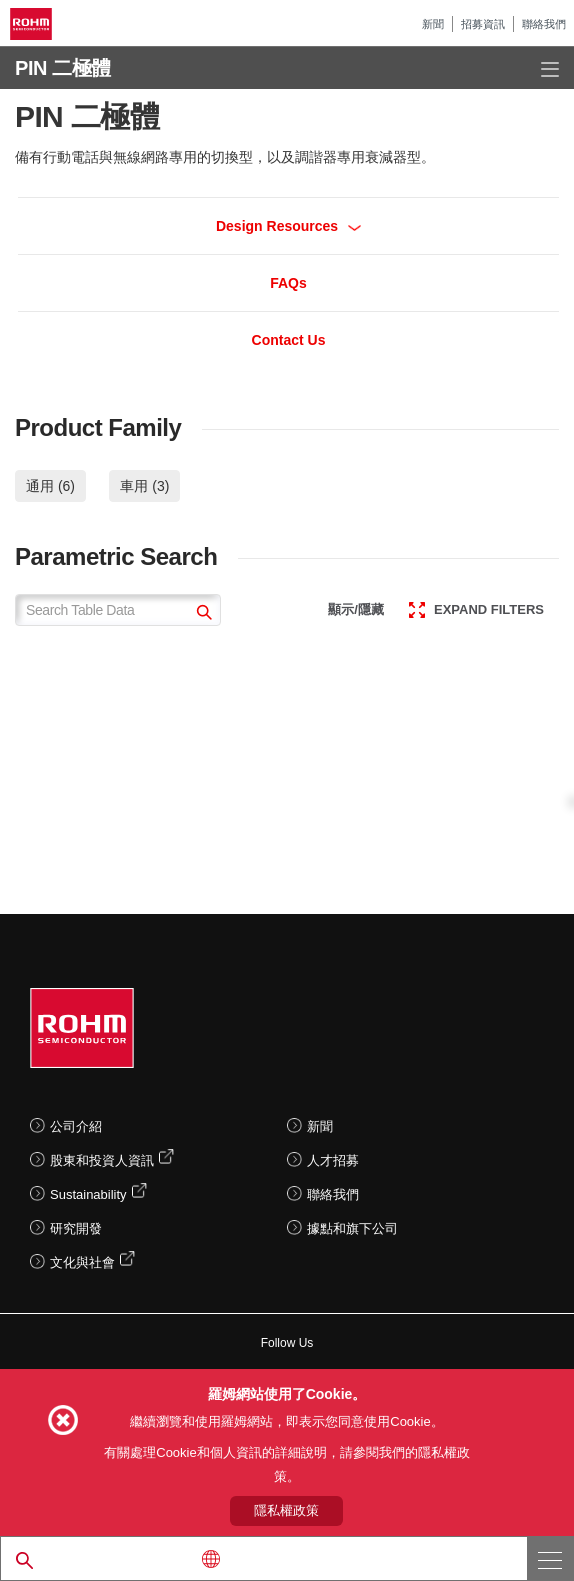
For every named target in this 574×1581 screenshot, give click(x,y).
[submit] (201, 614)
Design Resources (288, 226)
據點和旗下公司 (352, 1228)
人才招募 (333, 1160)
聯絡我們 (544, 24)
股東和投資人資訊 (102, 1160)
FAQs (288, 283)
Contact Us (289, 340)
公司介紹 (76, 1126)
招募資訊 (483, 24)
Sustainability (88, 1194)
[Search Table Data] (118, 610)
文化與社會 (82, 1262)
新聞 (433, 24)
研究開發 (76, 1228)
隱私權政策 (286, 1510)
